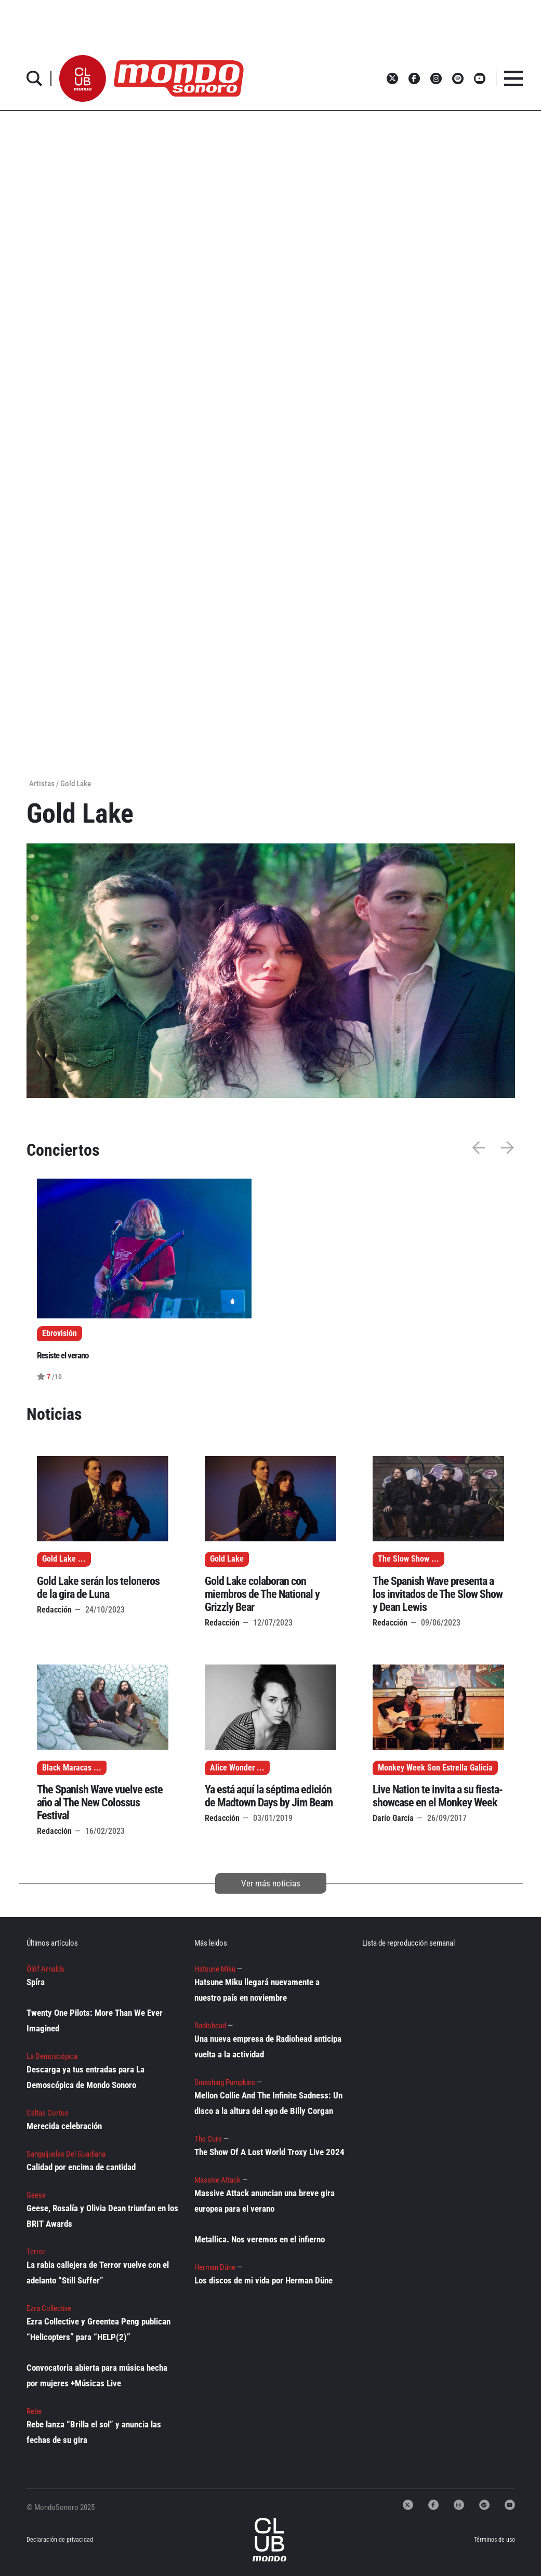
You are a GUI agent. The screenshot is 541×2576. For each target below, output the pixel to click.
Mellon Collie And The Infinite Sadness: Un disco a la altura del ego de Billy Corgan (268, 2103)
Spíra (36, 1982)
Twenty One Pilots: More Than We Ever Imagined (95, 2020)
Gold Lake (59, 1559)
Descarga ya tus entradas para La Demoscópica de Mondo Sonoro (85, 2077)
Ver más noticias (270, 1883)
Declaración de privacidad (54, 2539)
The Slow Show (403, 1559)
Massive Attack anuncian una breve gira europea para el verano (264, 2201)
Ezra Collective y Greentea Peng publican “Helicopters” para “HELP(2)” (98, 2329)
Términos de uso (494, 2539)
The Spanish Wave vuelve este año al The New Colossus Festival (100, 1802)
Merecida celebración (64, 2126)
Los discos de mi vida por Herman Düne (263, 2280)
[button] (82, 78)
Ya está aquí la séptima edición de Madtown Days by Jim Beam (269, 1796)
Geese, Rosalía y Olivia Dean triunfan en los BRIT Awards (102, 2216)
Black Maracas (66, 1768)
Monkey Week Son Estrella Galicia (435, 1768)
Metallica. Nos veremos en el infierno (259, 2239)
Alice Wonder (232, 1768)
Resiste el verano (62, 1355)
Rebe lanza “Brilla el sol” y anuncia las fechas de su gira (94, 2432)
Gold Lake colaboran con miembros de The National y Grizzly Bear (262, 1594)
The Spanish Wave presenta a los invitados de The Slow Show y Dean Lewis (438, 1594)
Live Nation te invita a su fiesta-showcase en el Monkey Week (438, 1796)
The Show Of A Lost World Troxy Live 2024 (269, 2152)
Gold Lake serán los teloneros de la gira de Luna (98, 1588)
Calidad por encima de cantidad (81, 2167)
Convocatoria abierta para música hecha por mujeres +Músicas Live (97, 2375)
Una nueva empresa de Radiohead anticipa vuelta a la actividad (267, 2046)
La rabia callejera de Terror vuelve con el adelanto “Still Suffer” (98, 2273)
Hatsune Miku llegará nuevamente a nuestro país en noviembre (257, 1990)
